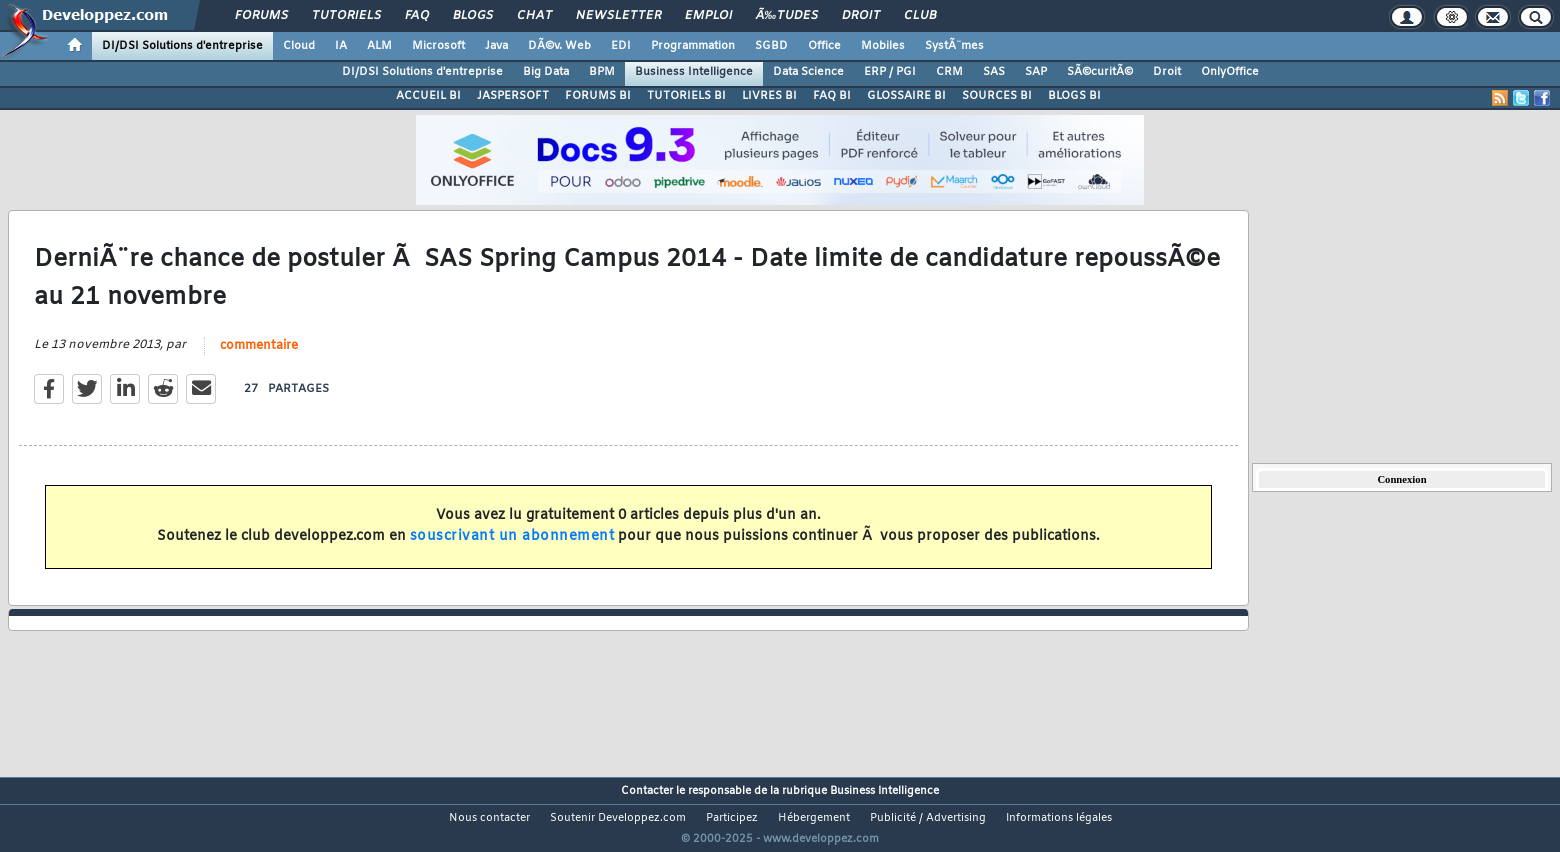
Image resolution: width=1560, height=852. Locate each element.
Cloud (299, 46)
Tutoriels (346, 16)
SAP (1036, 72)
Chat (534, 16)
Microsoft (438, 46)
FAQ (417, 16)
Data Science (808, 72)
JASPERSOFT (513, 96)
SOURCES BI (997, 96)
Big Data (546, 72)
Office (824, 46)
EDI (621, 46)
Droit (861, 16)
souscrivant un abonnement (512, 549)
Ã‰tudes (787, 16)
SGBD (771, 46)
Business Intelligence (694, 72)
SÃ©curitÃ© (1100, 72)
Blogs (473, 16)
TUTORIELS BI (686, 96)
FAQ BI (832, 96)
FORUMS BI (598, 96)
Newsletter (618, 16)
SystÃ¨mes (954, 46)
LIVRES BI (769, 96)
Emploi (708, 16)
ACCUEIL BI (428, 96)
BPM (602, 72)
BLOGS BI (1074, 96)
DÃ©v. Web (559, 46)
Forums (261, 16)
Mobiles (883, 46)
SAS (994, 72)
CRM (949, 72)
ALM (379, 46)
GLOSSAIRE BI (906, 96)
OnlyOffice (1230, 72)
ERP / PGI (890, 72)
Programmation (693, 46)
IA (341, 46)
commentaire (259, 358)
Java (496, 46)
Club (920, 16)
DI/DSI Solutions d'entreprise (182, 46)
